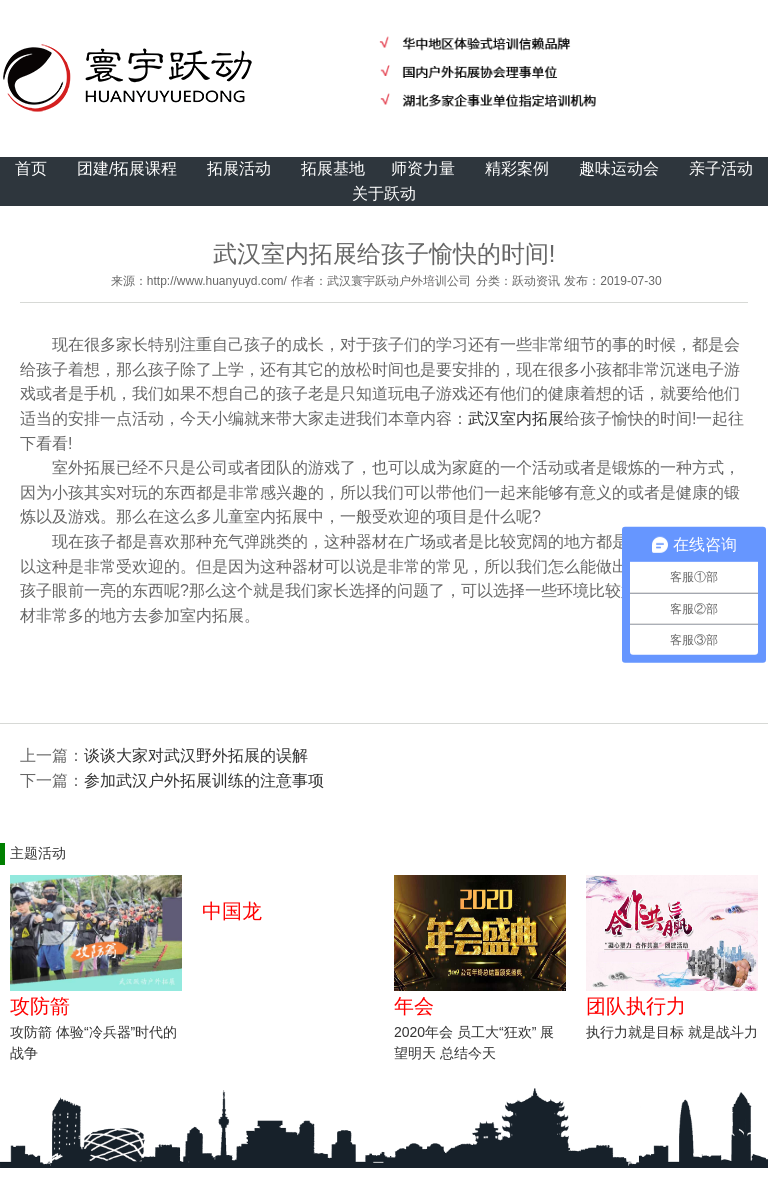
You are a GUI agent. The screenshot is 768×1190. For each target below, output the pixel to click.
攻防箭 (40, 1006)
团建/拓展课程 (127, 168)
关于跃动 (384, 193)
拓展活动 (239, 168)
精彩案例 (517, 168)
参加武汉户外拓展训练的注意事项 (204, 780)
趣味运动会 (619, 168)
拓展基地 (333, 168)
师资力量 (423, 168)
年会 (414, 1006)
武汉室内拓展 (516, 418)
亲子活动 (721, 168)
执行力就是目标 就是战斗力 (672, 1032)
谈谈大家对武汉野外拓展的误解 (196, 755)
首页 (31, 168)
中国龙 (232, 911)
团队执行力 (636, 1006)
